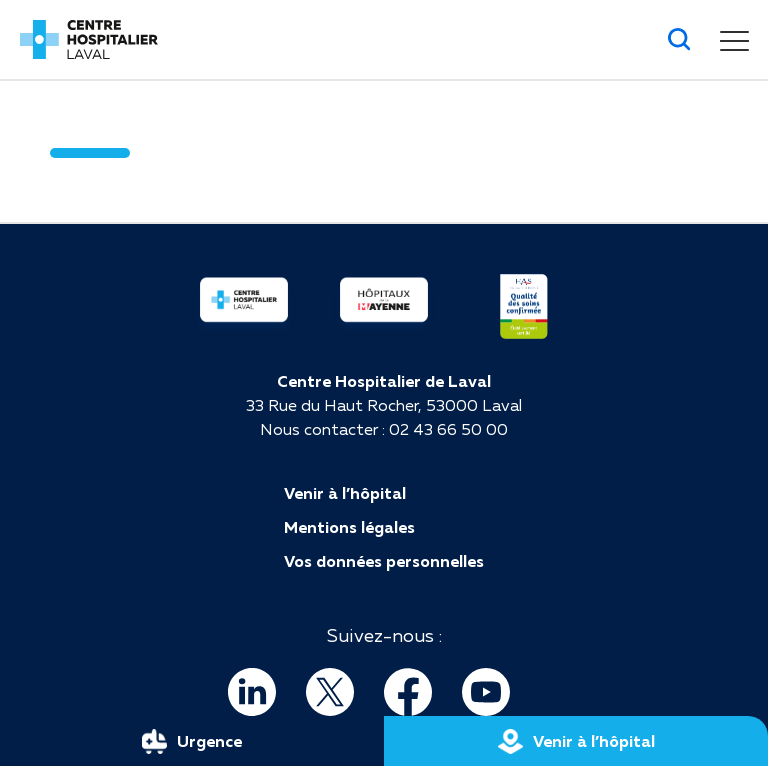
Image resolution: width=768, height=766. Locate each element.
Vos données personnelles (384, 561)
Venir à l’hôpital (345, 493)
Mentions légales (349, 527)
